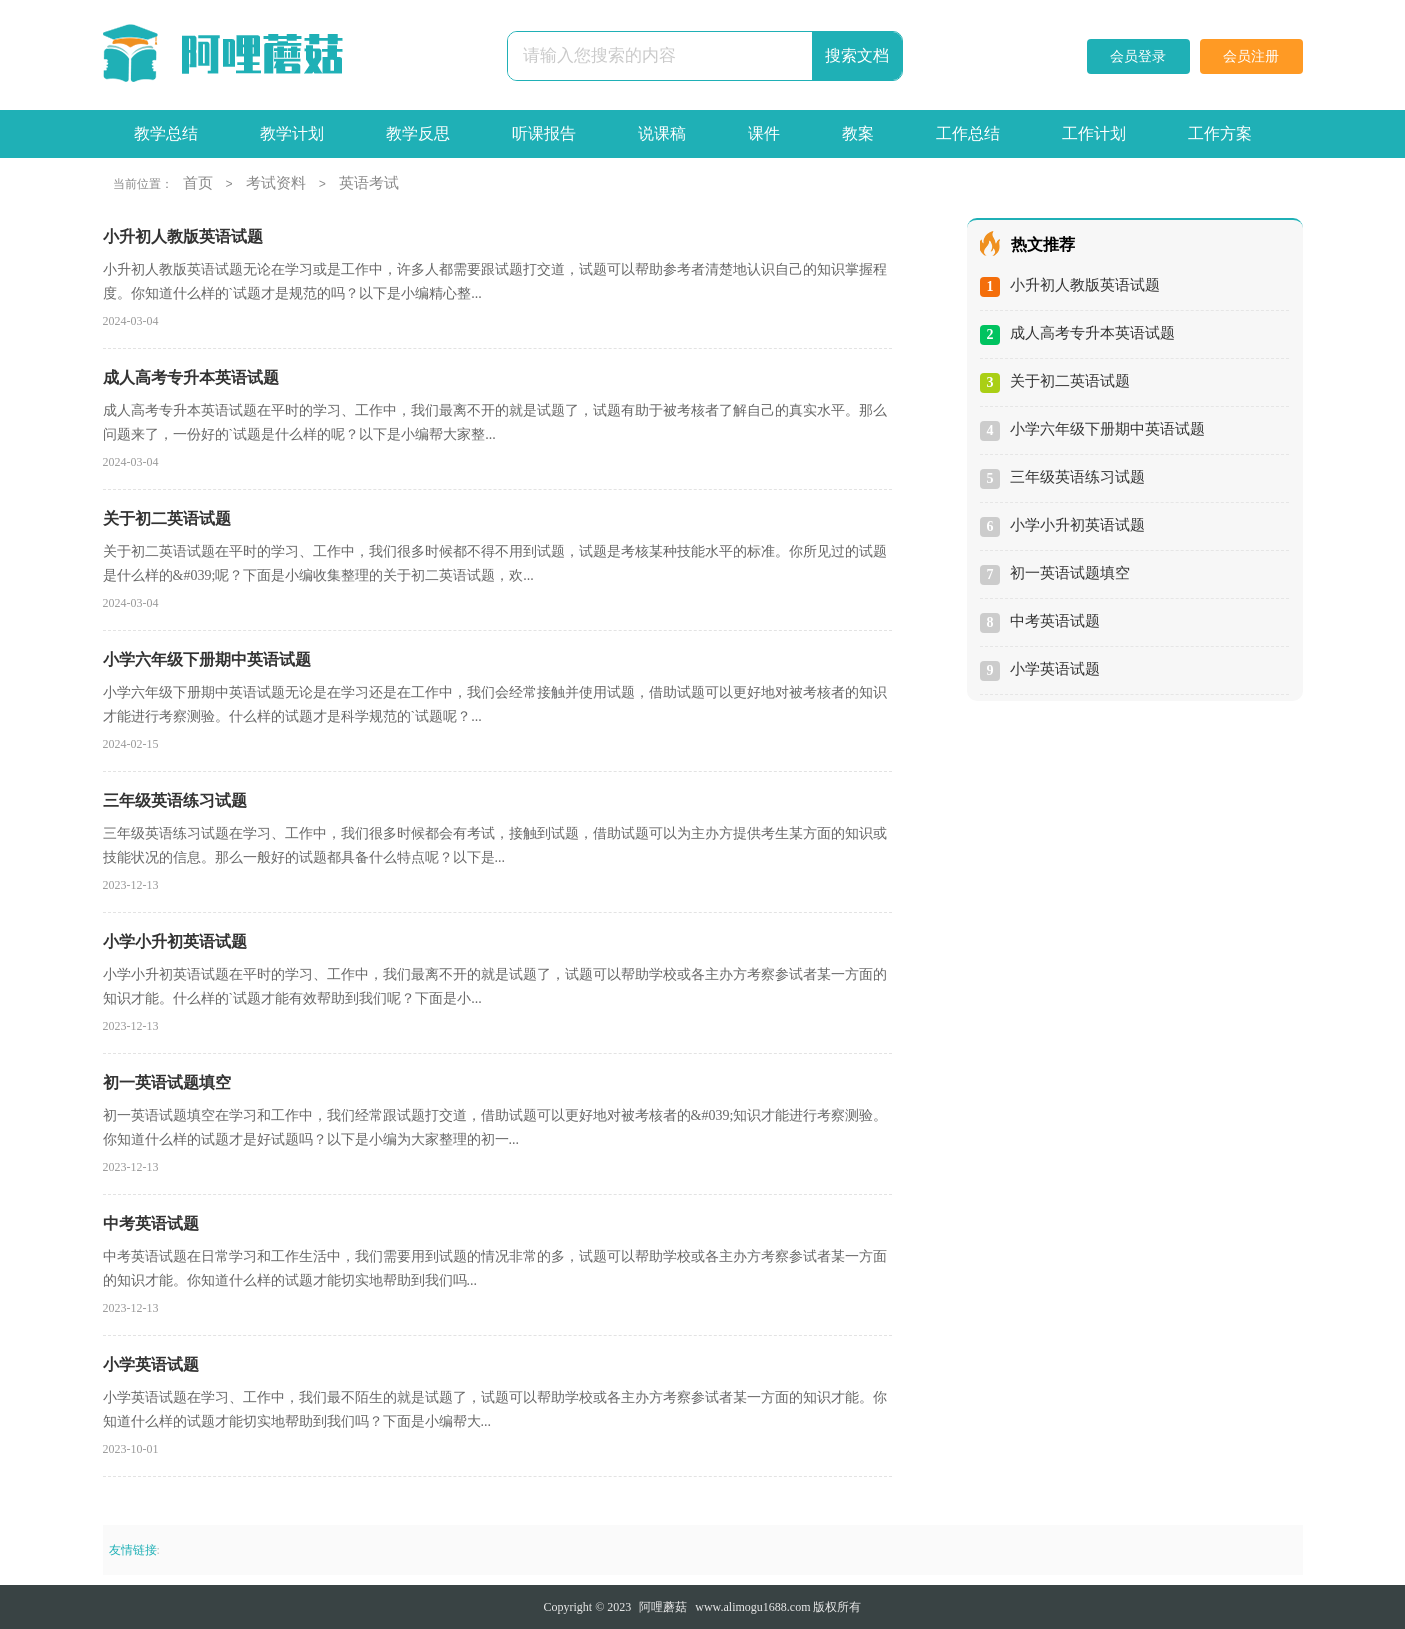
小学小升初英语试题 (1077, 525)
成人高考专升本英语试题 (1092, 333)
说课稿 (662, 133)
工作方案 (1220, 133)
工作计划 (1094, 133)
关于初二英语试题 (1070, 381)
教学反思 (418, 133)
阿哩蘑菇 (663, 1607)
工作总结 (968, 133)
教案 (858, 133)
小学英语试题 (1055, 669)
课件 (764, 133)
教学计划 (292, 133)
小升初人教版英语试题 (1085, 285)
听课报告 (544, 133)
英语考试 (369, 183)
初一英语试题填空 (1070, 573)
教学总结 (166, 133)
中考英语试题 (1055, 621)
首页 (198, 183)
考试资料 (276, 183)
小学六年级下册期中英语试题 (1107, 429)
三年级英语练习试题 (1077, 477)
